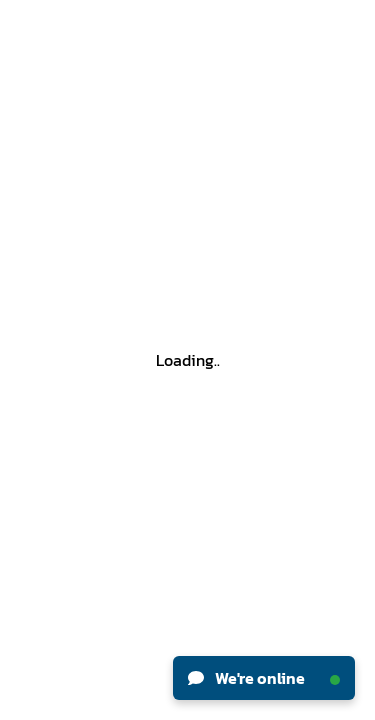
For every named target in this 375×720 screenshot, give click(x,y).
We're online (264, 678)
